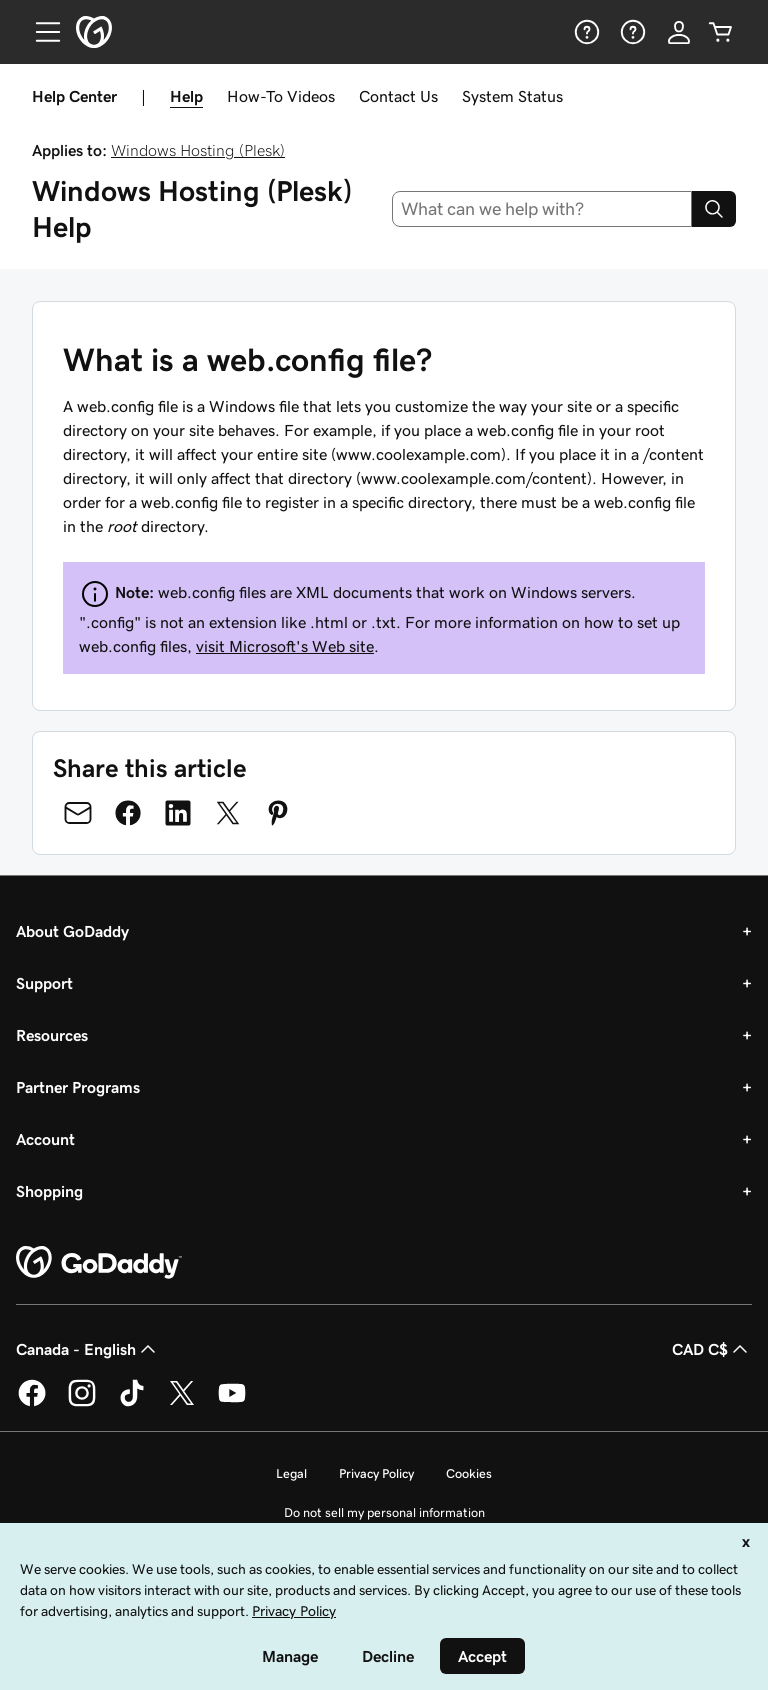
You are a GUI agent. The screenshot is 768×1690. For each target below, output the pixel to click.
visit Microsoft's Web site (285, 646)
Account (45, 1139)
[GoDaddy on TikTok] (132, 1403)
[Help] (585, 32)
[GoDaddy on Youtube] (232, 1403)
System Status (512, 96)
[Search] (714, 209)
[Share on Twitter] (228, 813)
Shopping (49, 1191)
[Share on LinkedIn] (178, 813)
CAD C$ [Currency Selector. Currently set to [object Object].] (712, 1349)
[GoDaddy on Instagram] (82, 1403)
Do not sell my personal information (384, 1512)
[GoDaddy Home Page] (99, 1263)
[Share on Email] (78, 813)
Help (186, 96)
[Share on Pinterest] (278, 813)
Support (44, 983)
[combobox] (542, 209)
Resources (52, 1035)
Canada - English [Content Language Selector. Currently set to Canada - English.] (88, 1349)
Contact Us (398, 96)
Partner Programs (78, 1087)
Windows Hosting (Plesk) (198, 150)
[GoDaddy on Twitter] (182, 1403)
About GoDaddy (72, 931)
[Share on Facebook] (128, 813)
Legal (291, 1473)
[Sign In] (679, 32)
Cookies (469, 1473)
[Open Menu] (40, 32)
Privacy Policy (376, 1473)
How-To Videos (281, 96)
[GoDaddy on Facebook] (32, 1403)
